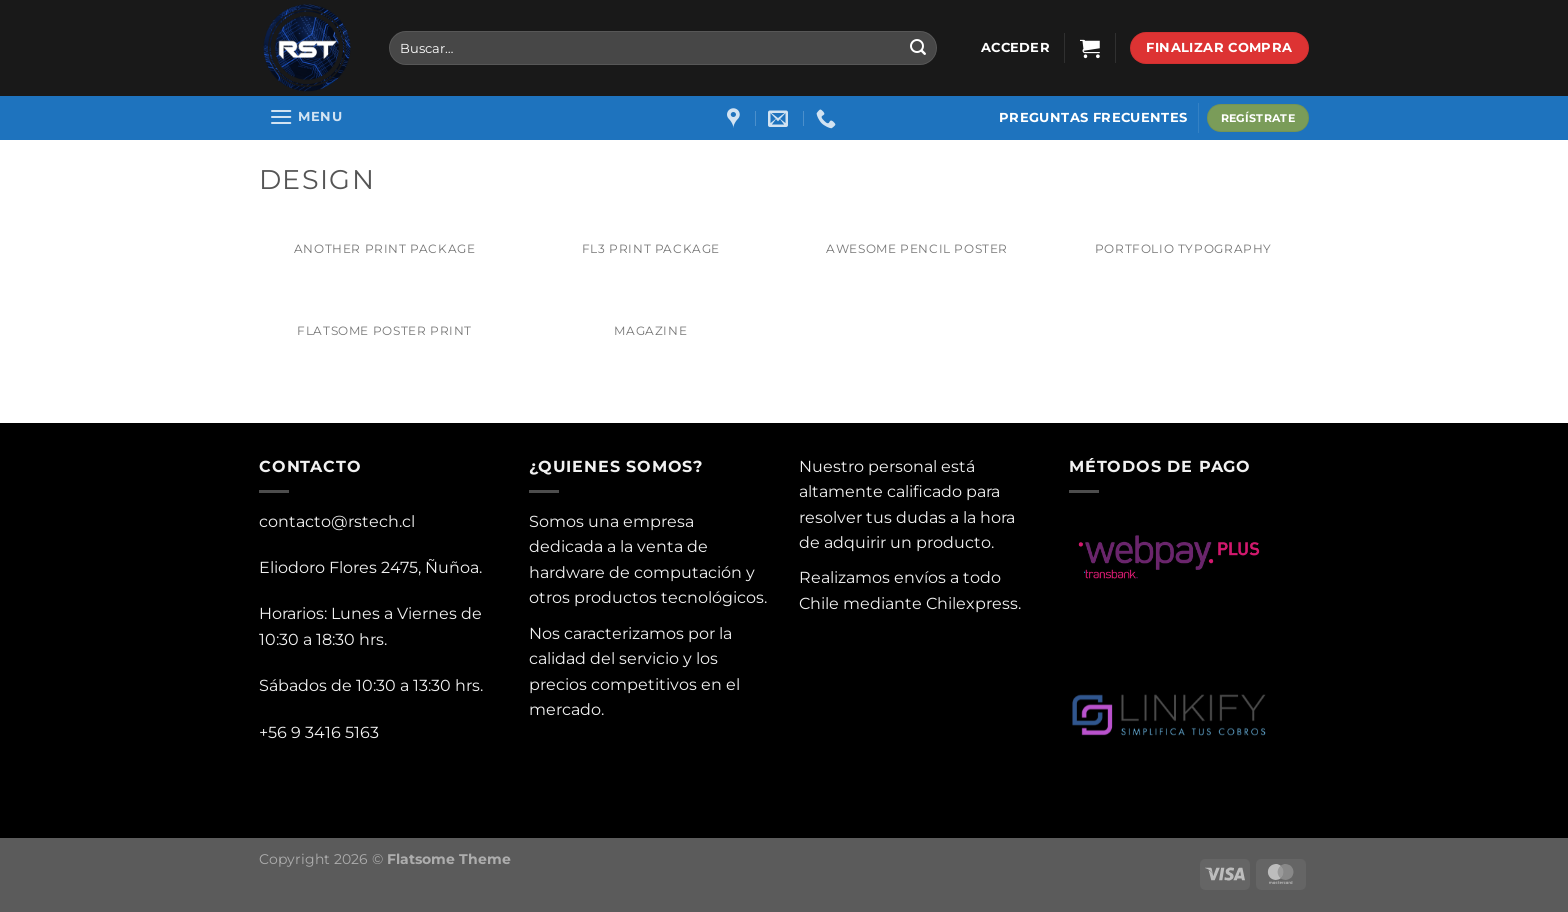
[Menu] (305, 116)
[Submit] (918, 48)
